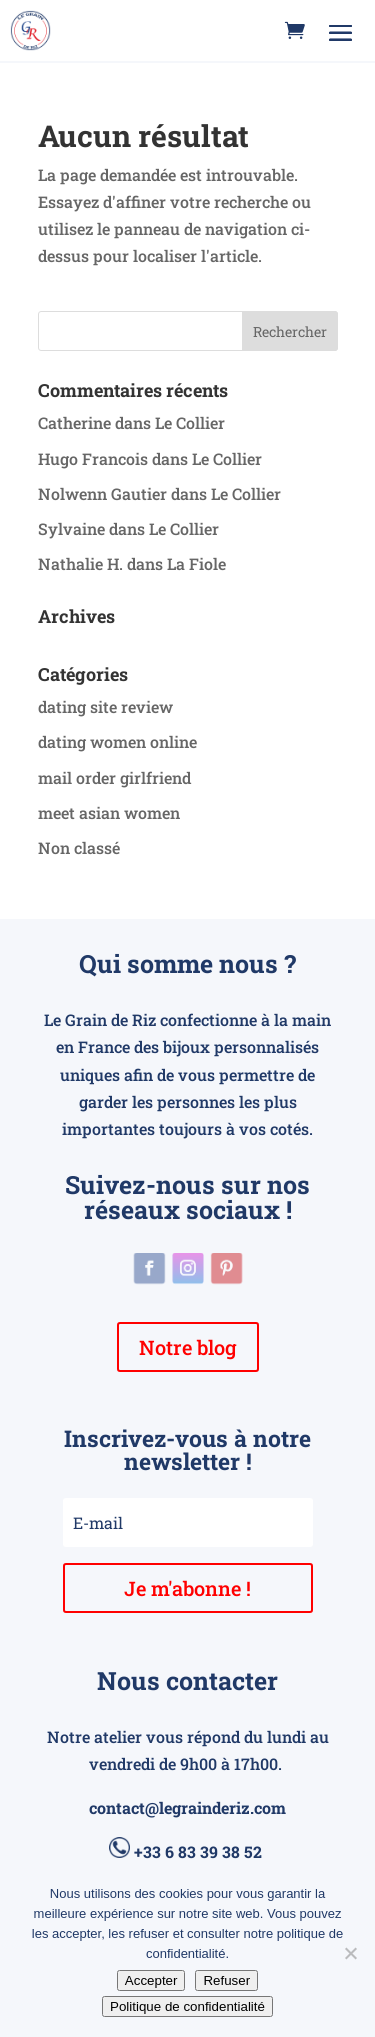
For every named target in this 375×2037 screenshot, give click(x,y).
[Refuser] (350, 1953)
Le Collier (190, 422)
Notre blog (188, 1347)
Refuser (226, 1980)
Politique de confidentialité (187, 2006)
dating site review (105, 706)
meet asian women (109, 812)
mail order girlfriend (114, 777)
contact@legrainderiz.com (187, 1807)
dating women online (117, 741)
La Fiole (196, 563)
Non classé (79, 847)
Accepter (151, 1980)
